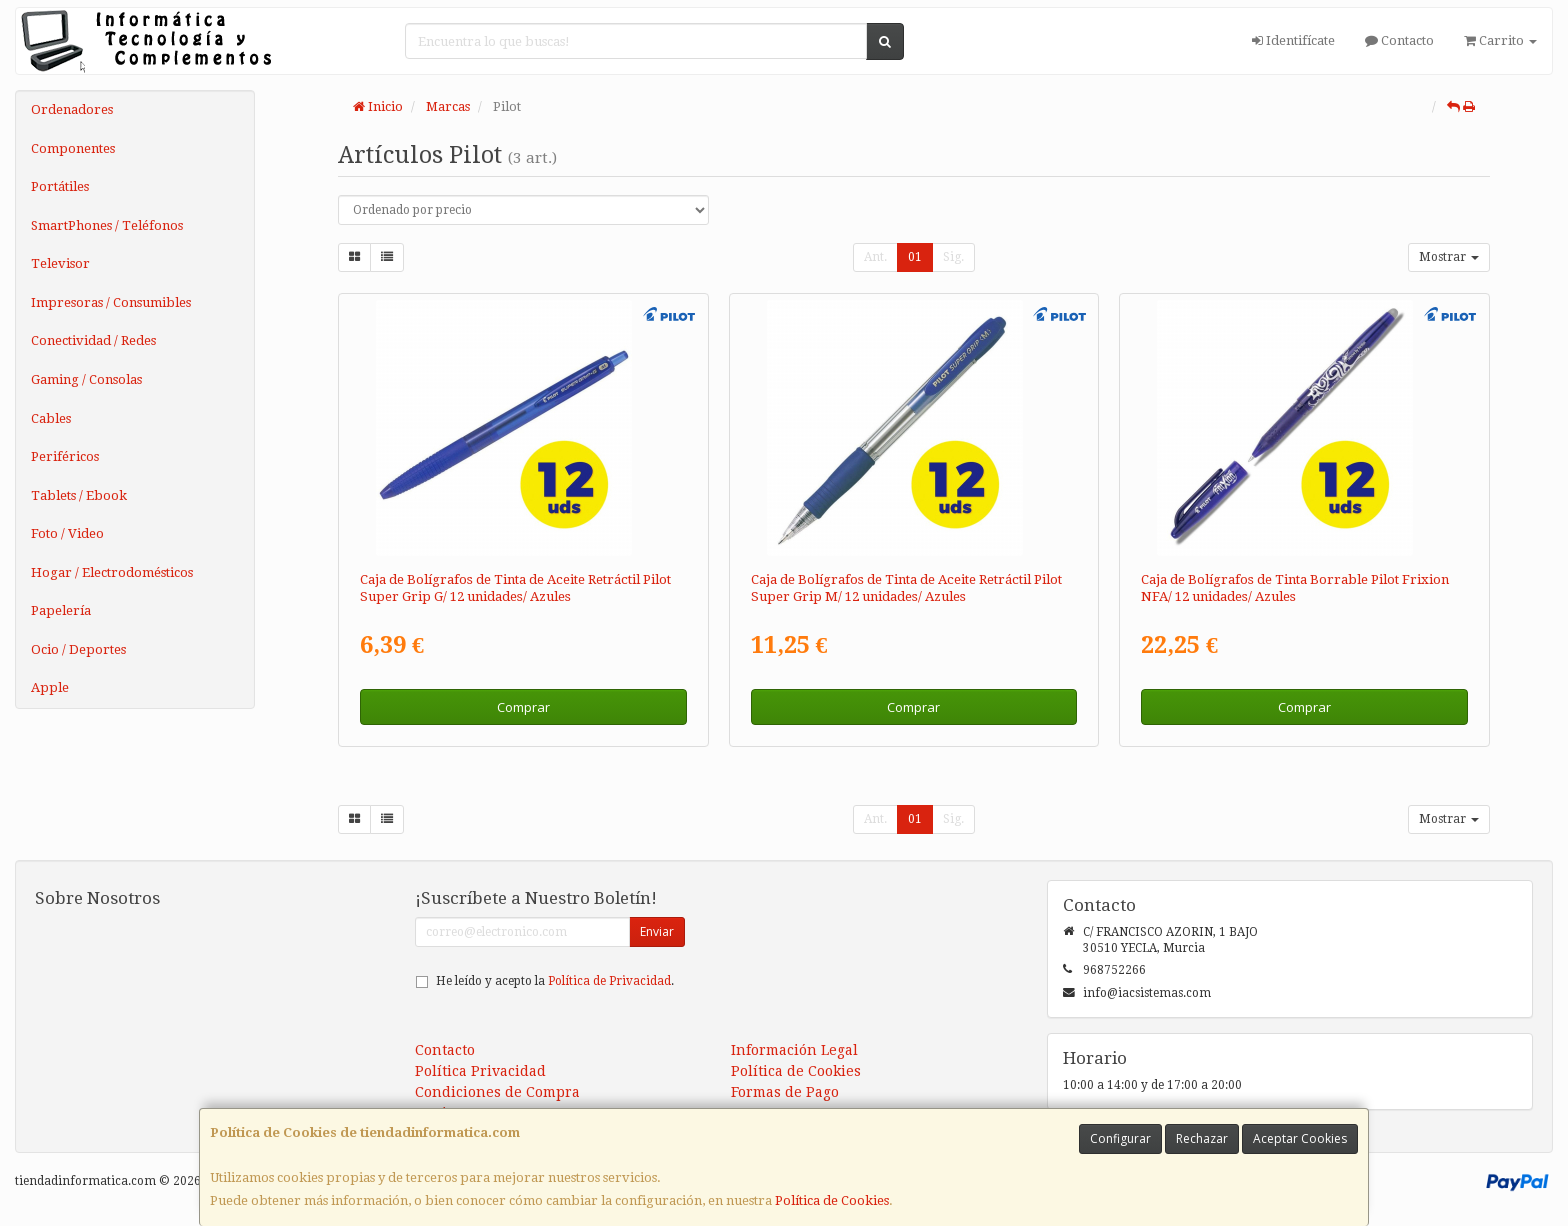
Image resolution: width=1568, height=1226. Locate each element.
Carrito (1500, 40)
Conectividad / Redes (93, 340)
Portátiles (60, 186)
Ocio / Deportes (78, 649)
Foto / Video (67, 533)
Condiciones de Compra (497, 1092)
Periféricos (65, 456)
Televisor (60, 263)
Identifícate (1293, 40)
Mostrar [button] (1449, 257)
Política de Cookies (832, 1200)
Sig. (953, 257)
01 (915, 257)
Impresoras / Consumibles (111, 302)
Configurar (1120, 1138)
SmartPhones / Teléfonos (107, 225)
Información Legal (794, 1050)
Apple (50, 687)
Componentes (73, 148)
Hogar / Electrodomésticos (112, 572)
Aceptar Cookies (1300, 1138)
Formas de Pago (785, 1092)
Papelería (61, 610)
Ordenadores (72, 109)
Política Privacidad (480, 1071)
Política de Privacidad (609, 981)
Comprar (523, 707)
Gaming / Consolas (86, 379)
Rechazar (1202, 1138)
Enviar (657, 931)
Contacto (1399, 40)
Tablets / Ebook (79, 495)
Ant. (875, 257)
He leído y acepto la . (555, 981)
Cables (51, 418)
